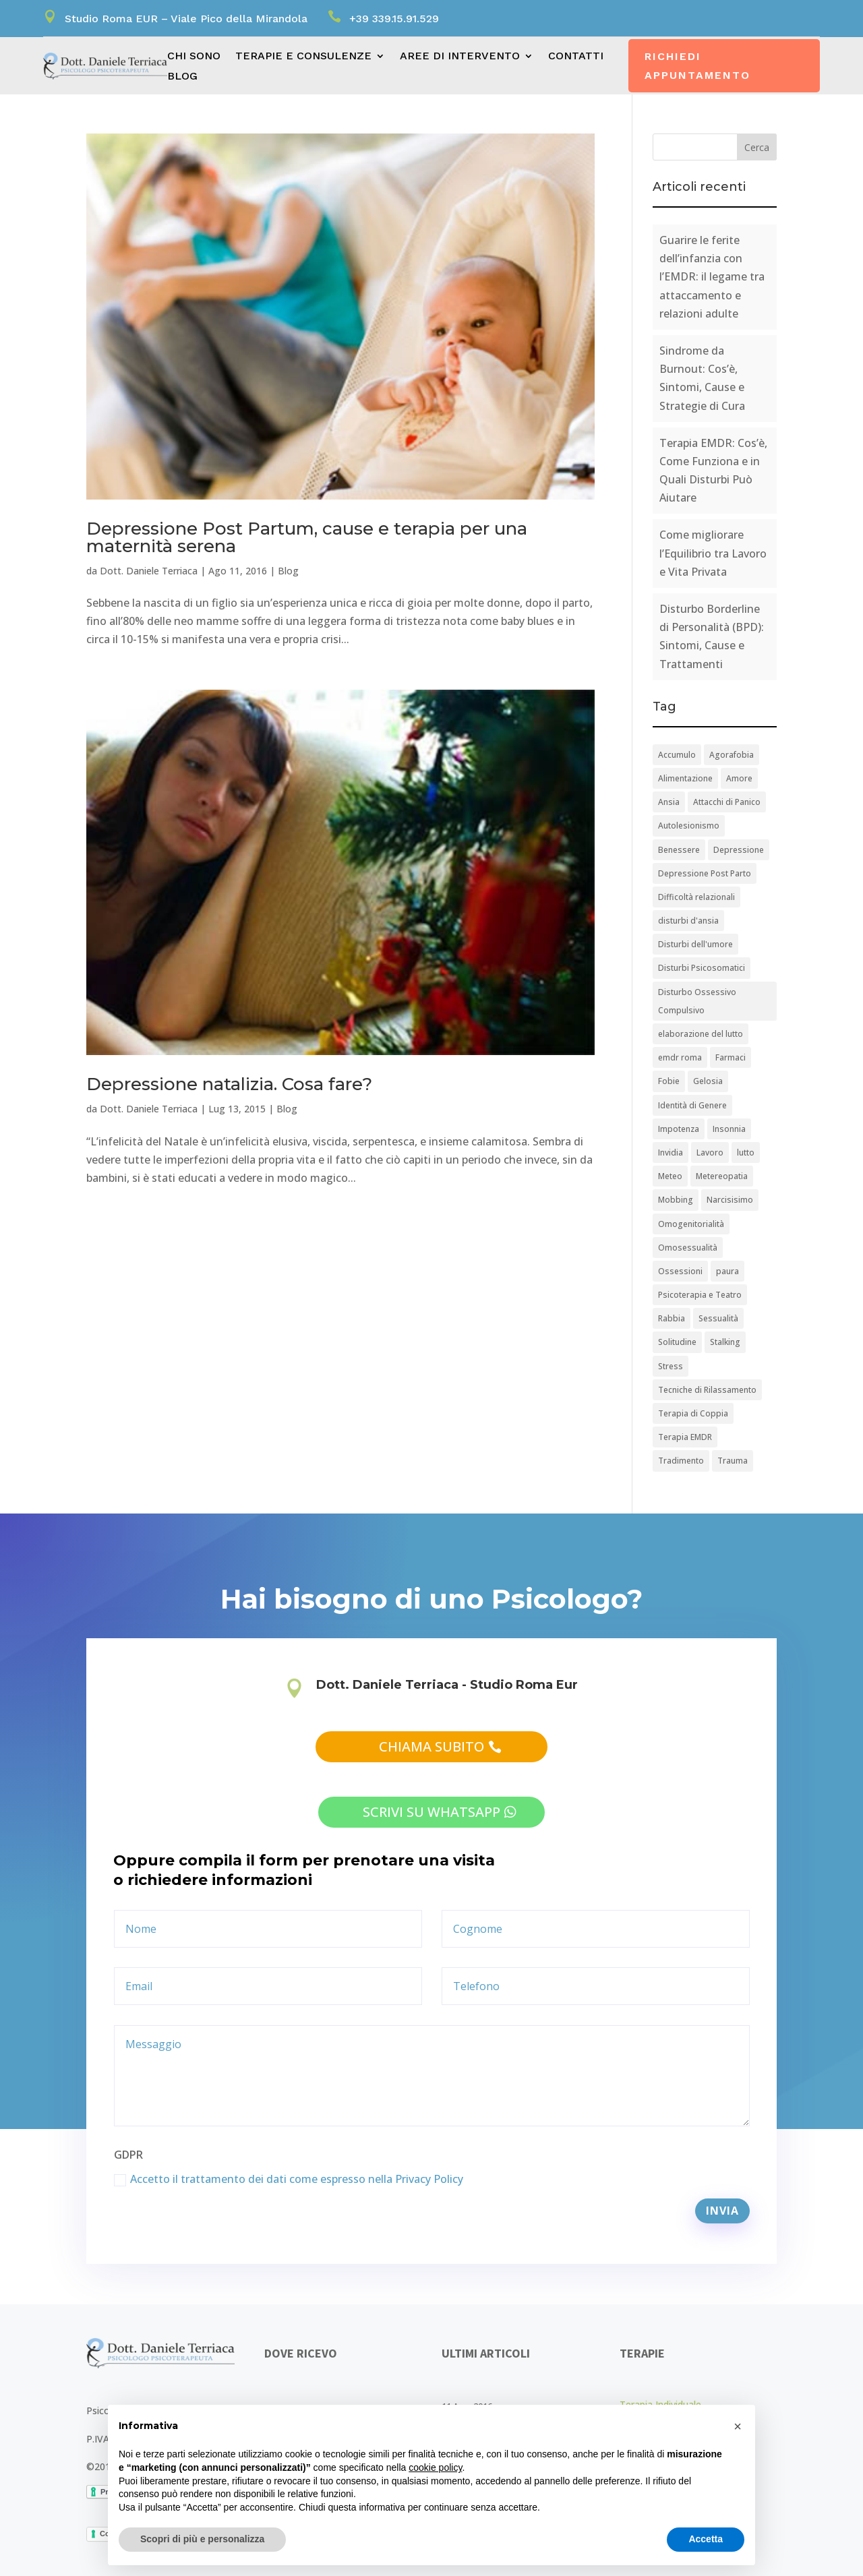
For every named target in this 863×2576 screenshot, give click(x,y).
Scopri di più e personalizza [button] (202, 2539)
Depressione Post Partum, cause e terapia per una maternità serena (306, 537)
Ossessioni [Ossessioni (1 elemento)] (680, 1271)
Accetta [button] (705, 2539)
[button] (737, 2426)
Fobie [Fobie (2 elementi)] (669, 1081)
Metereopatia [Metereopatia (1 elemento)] (722, 1176)
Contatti (575, 56)
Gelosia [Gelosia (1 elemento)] (708, 1081)
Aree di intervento (460, 56)
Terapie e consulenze (303, 56)
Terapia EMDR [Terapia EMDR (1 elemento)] (685, 1437)
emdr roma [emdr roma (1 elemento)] (680, 1057)
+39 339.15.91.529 (394, 18)
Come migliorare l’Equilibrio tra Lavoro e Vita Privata (713, 552)
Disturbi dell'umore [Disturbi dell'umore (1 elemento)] (695, 944)
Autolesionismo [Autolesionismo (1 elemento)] (688, 825)
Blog (182, 76)
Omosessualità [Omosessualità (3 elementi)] (687, 1247)
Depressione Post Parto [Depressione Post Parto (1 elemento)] (704, 873)
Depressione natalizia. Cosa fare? (229, 1084)
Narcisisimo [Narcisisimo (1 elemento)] (730, 1199)
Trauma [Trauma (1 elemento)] (732, 1460)
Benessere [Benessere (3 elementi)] (679, 850)
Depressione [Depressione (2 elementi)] (738, 850)
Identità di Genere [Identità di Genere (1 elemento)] (692, 1105)
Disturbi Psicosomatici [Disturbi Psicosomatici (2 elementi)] (701, 968)
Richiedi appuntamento (697, 65)
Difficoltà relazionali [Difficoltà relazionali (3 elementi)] (696, 897)
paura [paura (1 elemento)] (727, 1271)
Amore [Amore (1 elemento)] (739, 778)
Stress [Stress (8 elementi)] (670, 1366)
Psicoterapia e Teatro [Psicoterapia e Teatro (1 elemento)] (700, 1294)
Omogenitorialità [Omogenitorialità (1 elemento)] (691, 1224)
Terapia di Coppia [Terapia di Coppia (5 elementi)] (693, 1413)
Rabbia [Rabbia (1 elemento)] (671, 1318)
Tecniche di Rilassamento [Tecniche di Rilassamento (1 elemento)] (707, 1390)
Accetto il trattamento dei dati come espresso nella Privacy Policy (288, 2178)
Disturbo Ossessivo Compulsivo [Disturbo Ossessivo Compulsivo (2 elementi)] (697, 1001)
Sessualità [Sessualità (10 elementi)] (718, 1318)
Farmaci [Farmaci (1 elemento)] (730, 1057)
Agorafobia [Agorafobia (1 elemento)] (731, 754)
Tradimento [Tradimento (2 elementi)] (681, 1460)
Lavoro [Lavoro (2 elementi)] (709, 1152)
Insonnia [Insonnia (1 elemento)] (729, 1129)
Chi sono (193, 56)
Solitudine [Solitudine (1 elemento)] (677, 1342)
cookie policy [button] (435, 2467)
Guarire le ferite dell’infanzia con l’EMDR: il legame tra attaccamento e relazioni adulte (712, 277)
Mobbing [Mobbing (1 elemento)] (675, 1199)
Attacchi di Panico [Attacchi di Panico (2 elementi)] (727, 802)
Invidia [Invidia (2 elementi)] (670, 1152)
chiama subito (431, 1746)
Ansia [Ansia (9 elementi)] (669, 802)
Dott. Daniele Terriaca (149, 570)
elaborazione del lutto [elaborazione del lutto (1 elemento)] (700, 1034)
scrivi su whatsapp (431, 1812)
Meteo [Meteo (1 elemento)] (670, 1176)
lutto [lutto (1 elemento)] (745, 1152)
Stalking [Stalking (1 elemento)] (725, 1342)
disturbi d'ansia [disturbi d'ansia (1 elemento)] (688, 920)
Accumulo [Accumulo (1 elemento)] (677, 754)
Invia (722, 2210)
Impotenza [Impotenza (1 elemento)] (678, 1129)
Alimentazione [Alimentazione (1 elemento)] (685, 778)
